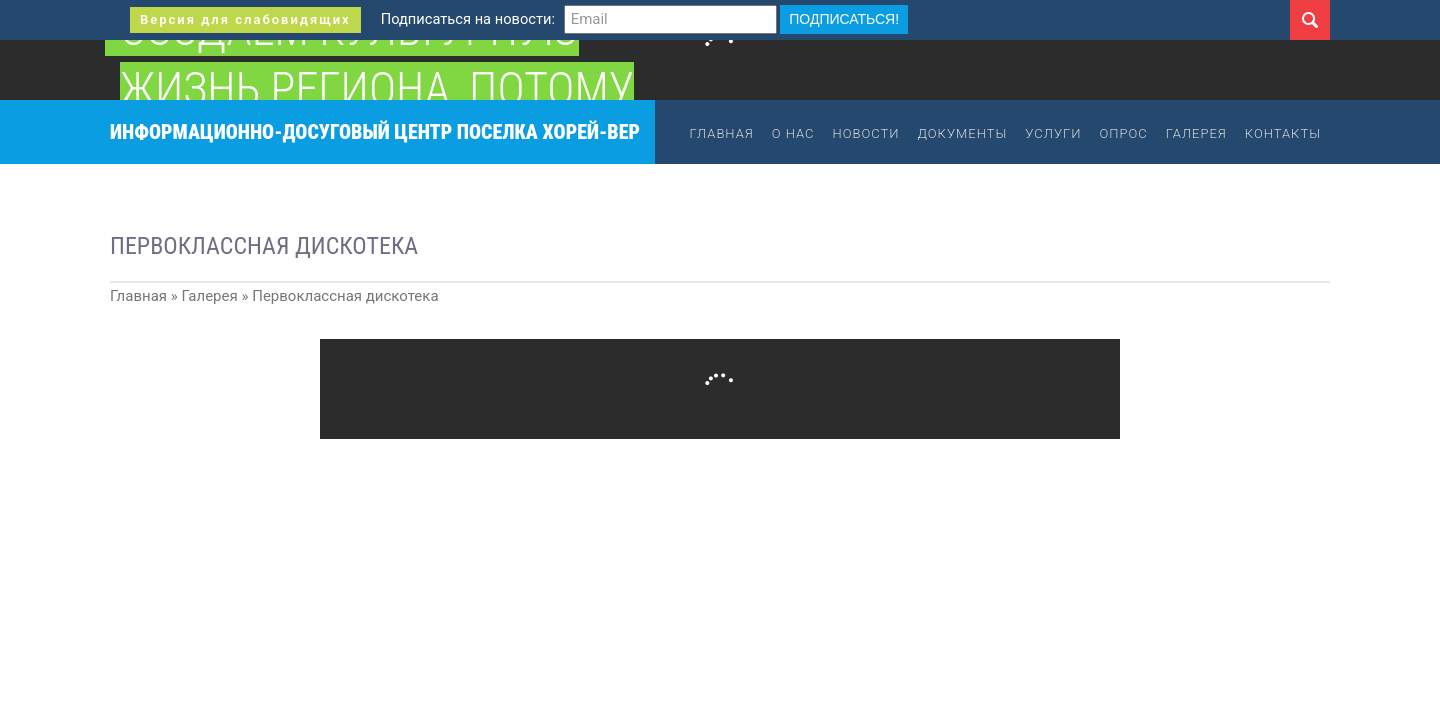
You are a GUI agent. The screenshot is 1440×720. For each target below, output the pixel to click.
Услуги (1053, 133)
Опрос (1123, 133)
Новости (866, 133)
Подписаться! (844, 19)
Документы (963, 133)
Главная (722, 133)
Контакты (1283, 133)
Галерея (1196, 133)
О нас (793, 133)
